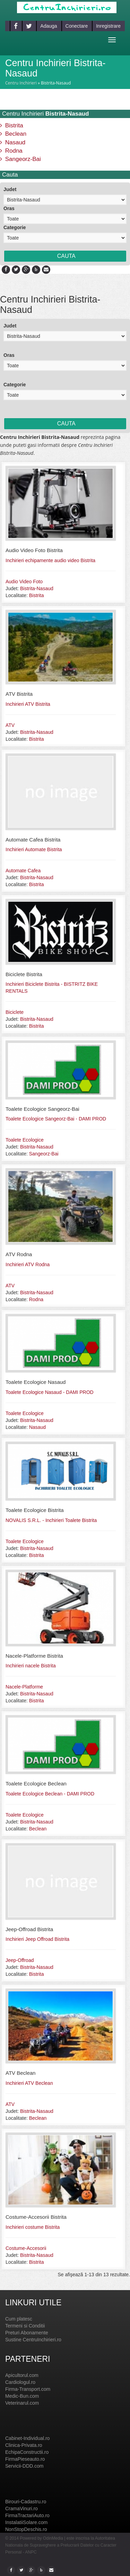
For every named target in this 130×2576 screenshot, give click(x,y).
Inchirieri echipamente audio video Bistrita (50, 560)
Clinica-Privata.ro (23, 2445)
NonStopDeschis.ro (26, 2529)
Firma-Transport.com (27, 2389)
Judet (9, 189)
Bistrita (11, 125)
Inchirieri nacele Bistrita (31, 1665)
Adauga (48, 26)
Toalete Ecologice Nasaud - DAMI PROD (50, 1392)
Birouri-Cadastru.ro (25, 2501)
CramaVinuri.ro (21, 2508)
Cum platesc (18, 2319)
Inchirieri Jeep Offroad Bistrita (37, 1939)
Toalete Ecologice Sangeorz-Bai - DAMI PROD (56, 1119)
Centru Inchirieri (21, 83)
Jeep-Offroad (20, 1960)
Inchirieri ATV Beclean (29, 2083)
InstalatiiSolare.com (26, 2522)
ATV (10, 725)
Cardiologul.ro (20, 2382)
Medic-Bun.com (22, 2396)
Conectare (77, 26)
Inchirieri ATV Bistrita (28, 704)
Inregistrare (108, 26)
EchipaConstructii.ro (27, 2452)
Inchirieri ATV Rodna (28, 1264)
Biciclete (15, 1012)
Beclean (13, 133)
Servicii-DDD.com (24, 2466)
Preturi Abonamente (26, 2332)
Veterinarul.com (22, 2403)
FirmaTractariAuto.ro (27, 2515)
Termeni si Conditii (25, 2326)
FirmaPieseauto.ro (25, 2459)
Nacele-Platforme (24, 1687)
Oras (9, 208)
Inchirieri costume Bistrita (33, 2227)
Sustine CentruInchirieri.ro (33, 2339)
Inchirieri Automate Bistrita (34, 849)
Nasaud (12, 142)
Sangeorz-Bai (20, 159)
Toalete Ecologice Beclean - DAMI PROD (50, 1793)
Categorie (14, 227)
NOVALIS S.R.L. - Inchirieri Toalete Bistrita (51, 1520)
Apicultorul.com (21, 2375)
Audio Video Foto (24, 581)
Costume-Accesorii (26, 2248)
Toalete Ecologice (25, 1140)
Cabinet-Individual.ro (27, 2438)
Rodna (11, 150)
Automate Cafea (23, 870)
